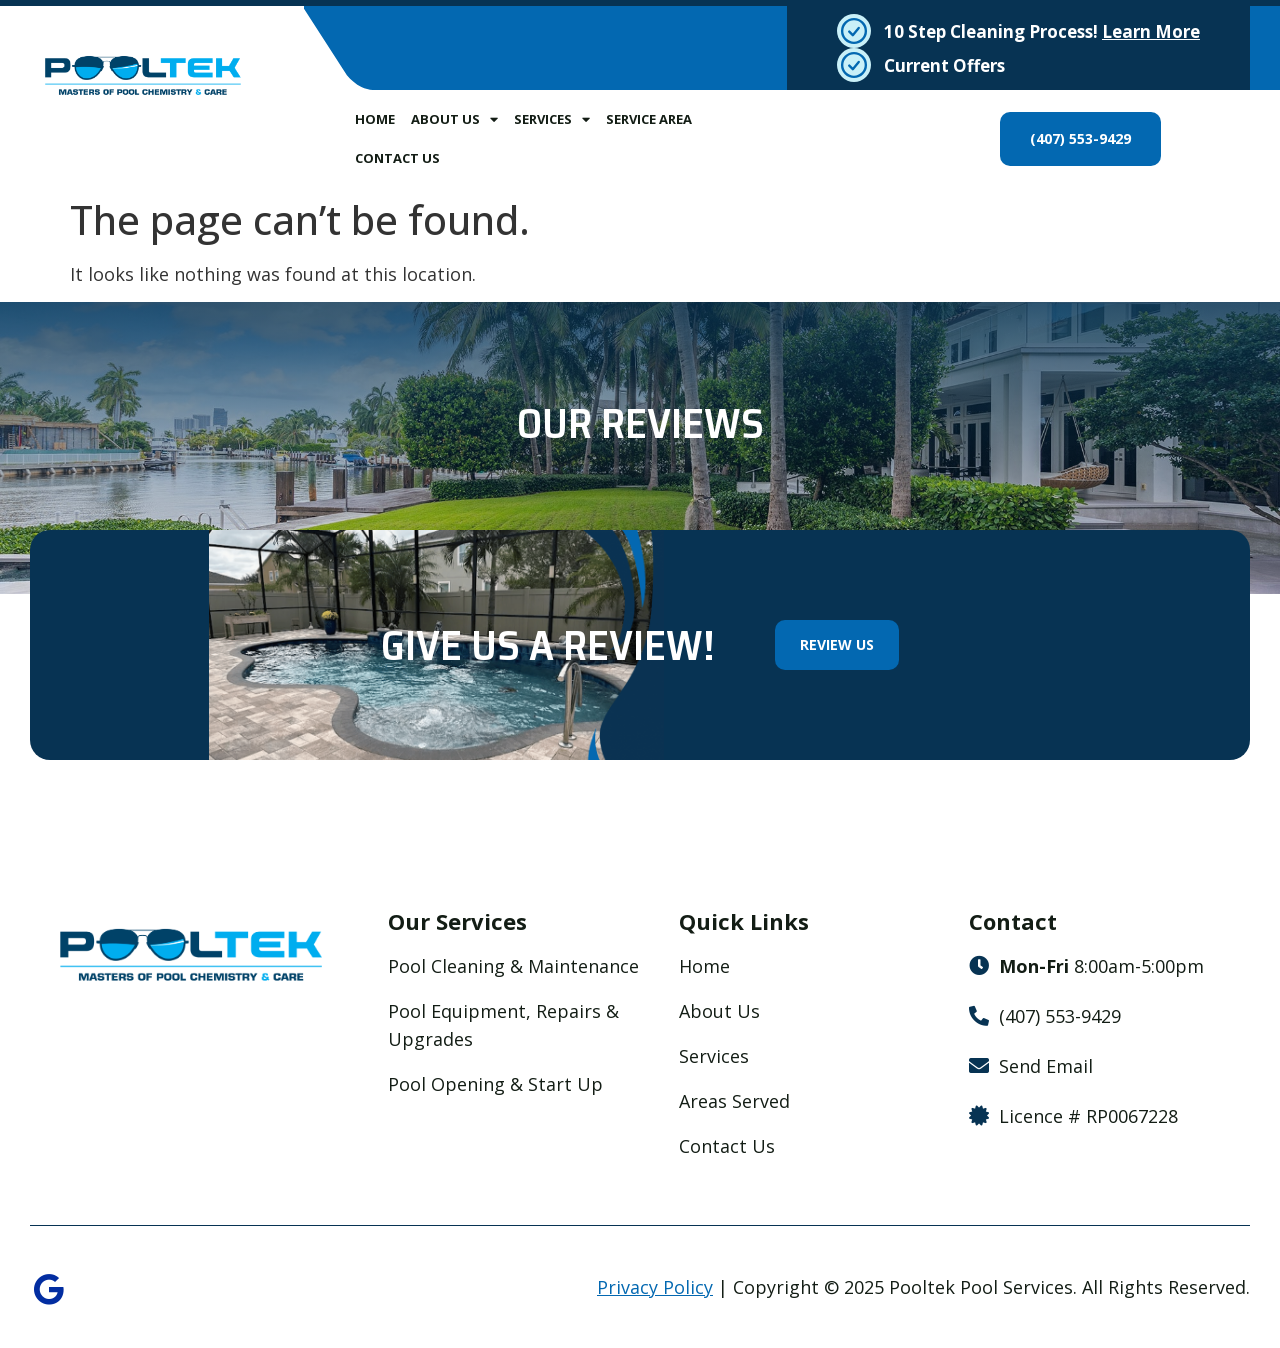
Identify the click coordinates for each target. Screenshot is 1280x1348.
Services (552, 119)
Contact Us (397, 158)
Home (375, 119)
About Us (454, 119)
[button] (40, 464)
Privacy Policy (655, 1289)
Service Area (649, 119)
